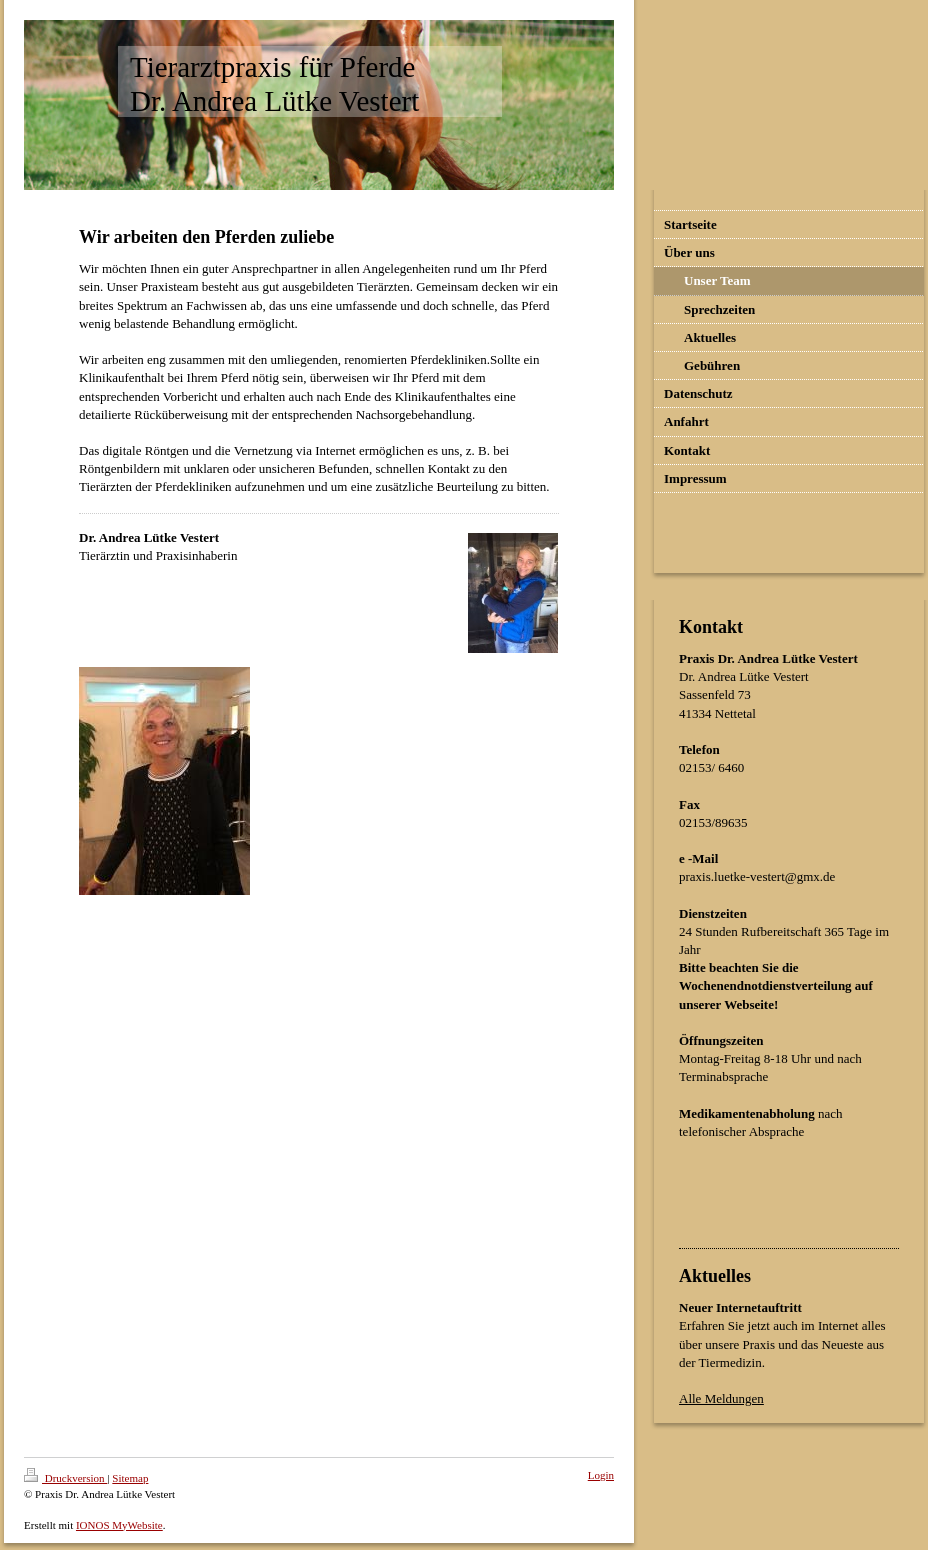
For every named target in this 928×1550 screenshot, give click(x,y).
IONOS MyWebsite (119, 1525)
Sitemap (130, 1478)
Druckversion (65, 1478)
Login (601, 1475)
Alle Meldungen (721, 1398)
